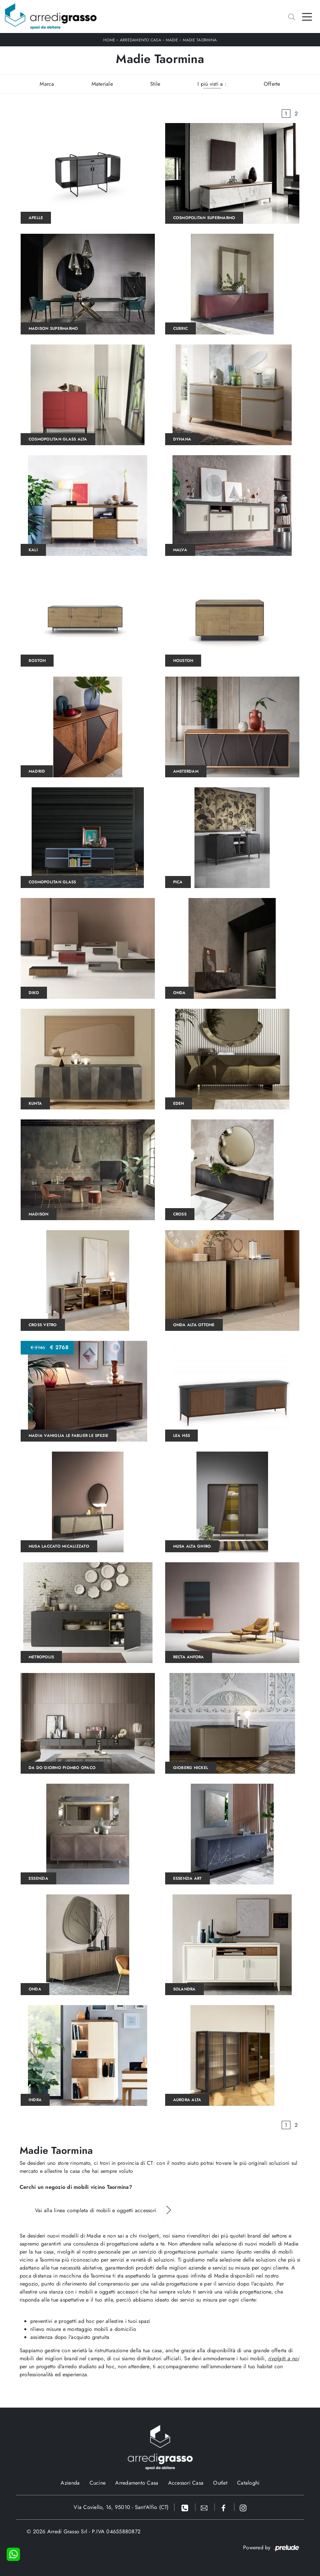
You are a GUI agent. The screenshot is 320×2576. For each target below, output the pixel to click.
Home (109, 40)
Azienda (70, 2483)
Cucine (98, 2483)
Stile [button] (155, 84)
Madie (172, 40)
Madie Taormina (200, 40)
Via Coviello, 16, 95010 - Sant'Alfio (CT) (121, 2507)
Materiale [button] (102, 84)
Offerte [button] (272, 84)
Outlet (220, 2483)
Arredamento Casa (140, 40)
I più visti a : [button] (211, 84)
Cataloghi (248, 2483)
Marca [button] (47, 84)
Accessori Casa (186, 2483)
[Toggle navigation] (307, 16)
